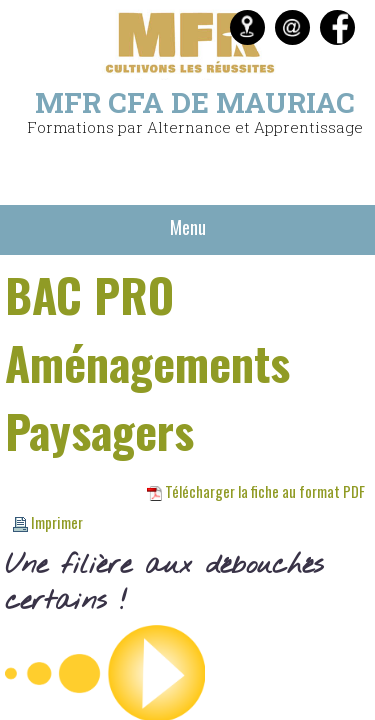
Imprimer (48, 522)
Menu (188, 227)
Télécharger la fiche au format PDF (256, 491)
